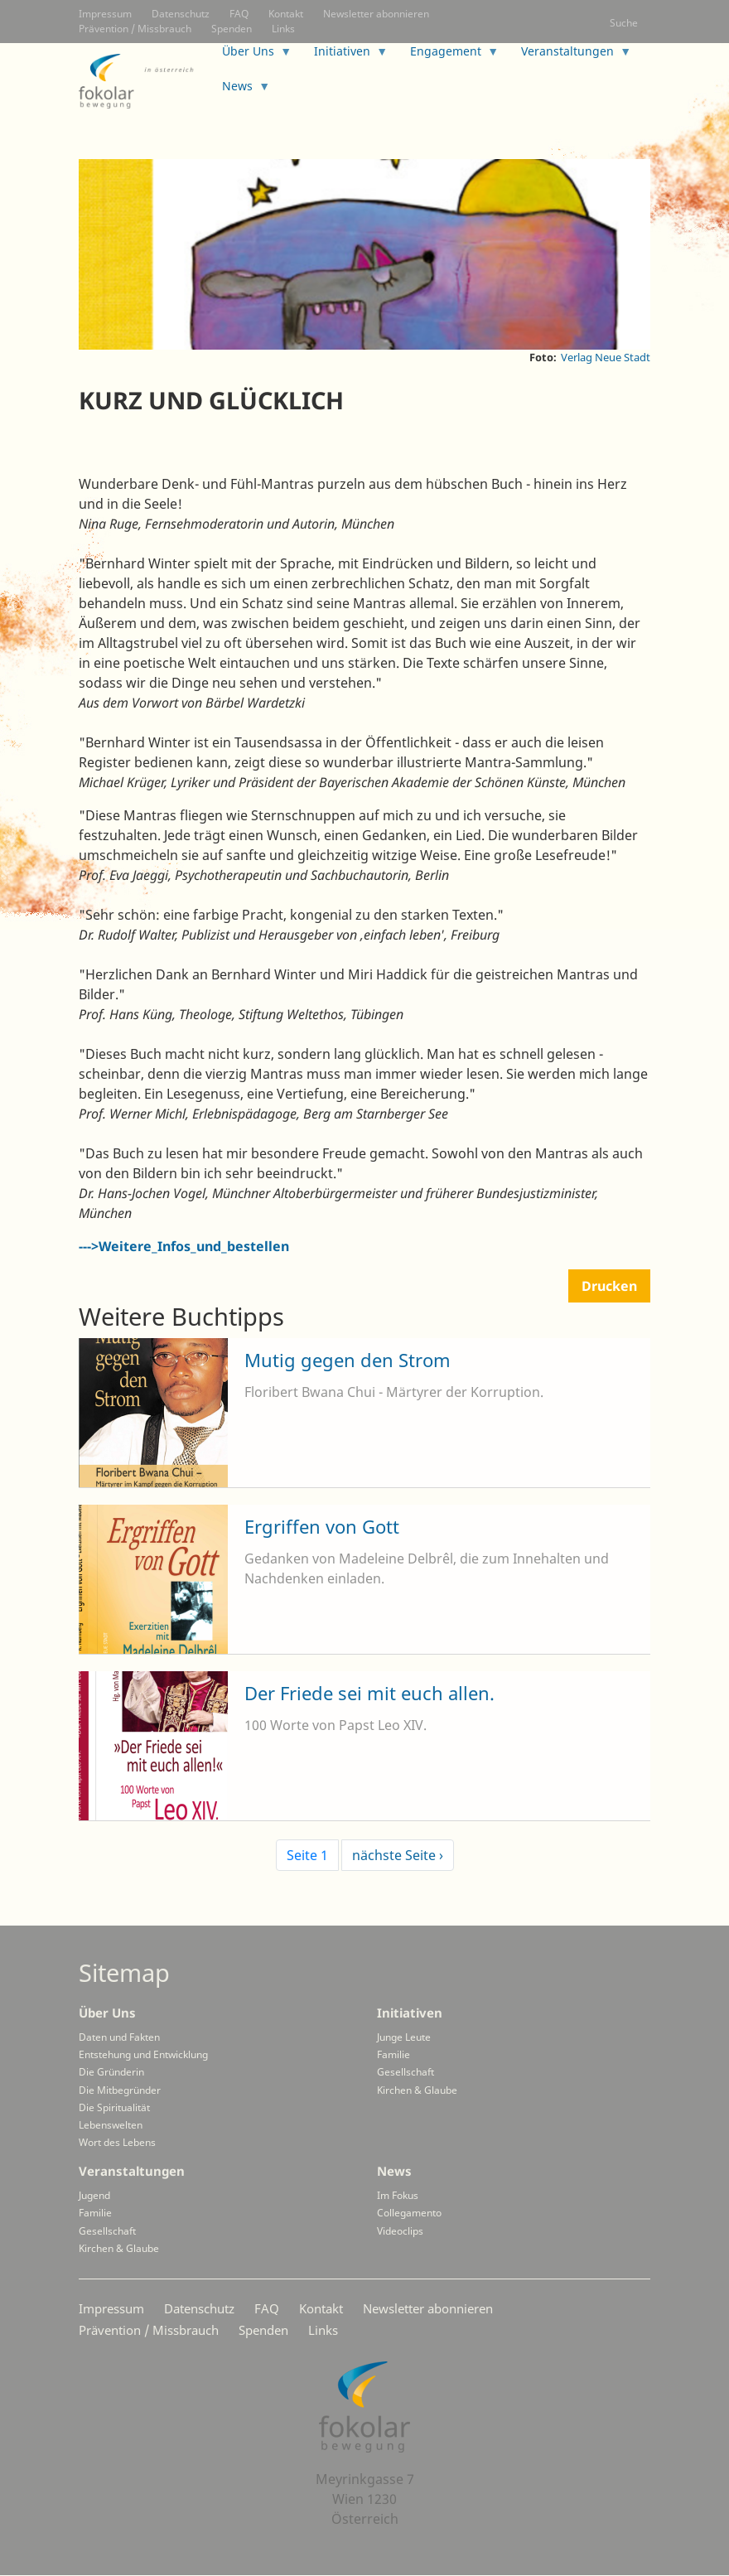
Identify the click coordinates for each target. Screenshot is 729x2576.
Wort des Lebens (117, 2142)
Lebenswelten (110, 2125)
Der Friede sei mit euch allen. (369, 1692)
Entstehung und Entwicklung (143, 2054)
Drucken (609, 1286)
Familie (393, 2054)
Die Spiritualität (114, 2107)
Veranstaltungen (132, 2171)
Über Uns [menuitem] (250, 56)
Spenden (231, 29)
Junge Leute (404, 2037)
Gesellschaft (405, 2072)
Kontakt (285, 14)
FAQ (239, 14)
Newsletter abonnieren (376, 14)
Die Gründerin (111, 2072)
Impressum (105, 14)
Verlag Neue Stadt (605, 357)
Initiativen (409, 2012)
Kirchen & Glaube (417, 2090)
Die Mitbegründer (120, 2090)
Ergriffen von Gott (321, 1526)
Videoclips (400, 2231)
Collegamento (409, 2213)
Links (283, 29)
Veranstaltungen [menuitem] (570, 56)
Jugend (94, 2195)
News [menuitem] (240, 91)
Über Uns (107, 2012)
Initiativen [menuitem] (345, 56)
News (394, 2171)
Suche (624, 23)
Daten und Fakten (119, 2037)
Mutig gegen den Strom (347, 1359)
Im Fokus (397, 2195)
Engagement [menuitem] (448, 56)
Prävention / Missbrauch (135, 29)
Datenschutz (181, 14)
